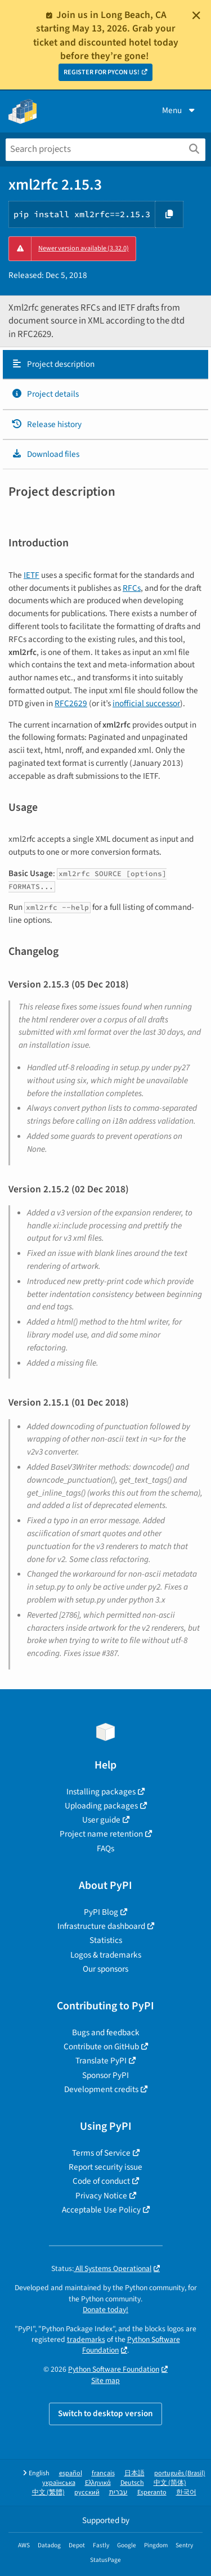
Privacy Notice (101, 2195)
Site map (105, 2380)
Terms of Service (101, 2153)
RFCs (132, 588)
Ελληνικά (98, 2483)
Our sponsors (105, 1969)
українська (58, 2483)
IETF (31, 575)
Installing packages (101, 1791)
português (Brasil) (179, 2473)
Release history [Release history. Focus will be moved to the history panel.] (46, 424)
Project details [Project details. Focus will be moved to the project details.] (45, 394)
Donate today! (105, 2309)
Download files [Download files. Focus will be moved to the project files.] (45, 454)
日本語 (134, 2473)
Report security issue (105, 2167)
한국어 (186, 2492)
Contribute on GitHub (101, 2046)
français (103, 2473)
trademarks (86, 2339)
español (70, 2473)
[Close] (196, 15)
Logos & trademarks (105, 1955)
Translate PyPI (101, 2060)
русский (87, 2492)
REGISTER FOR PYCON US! (102, 72)
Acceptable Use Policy (101, 2209)
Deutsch (132, 2483)
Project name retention (101, 1834)
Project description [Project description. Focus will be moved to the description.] (53, 364)
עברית (118, 2492)
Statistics (105, 1940)
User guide (101, 1820)
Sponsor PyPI (105, 2075)
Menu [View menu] (179, 110)
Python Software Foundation (113, 2369)
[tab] (105, 364)
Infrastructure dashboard (101, 1926)
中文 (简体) (170, 2483)
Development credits (101, 2089)
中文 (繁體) (48, 2492)
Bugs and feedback (106, 2032)
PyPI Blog (101, 1912)
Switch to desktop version (105, 2413)
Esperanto (152, 2492)
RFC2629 (71, 703)
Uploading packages (101, 1805)
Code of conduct (101, 2181)
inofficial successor (146, 703)
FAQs (105, 1848)
